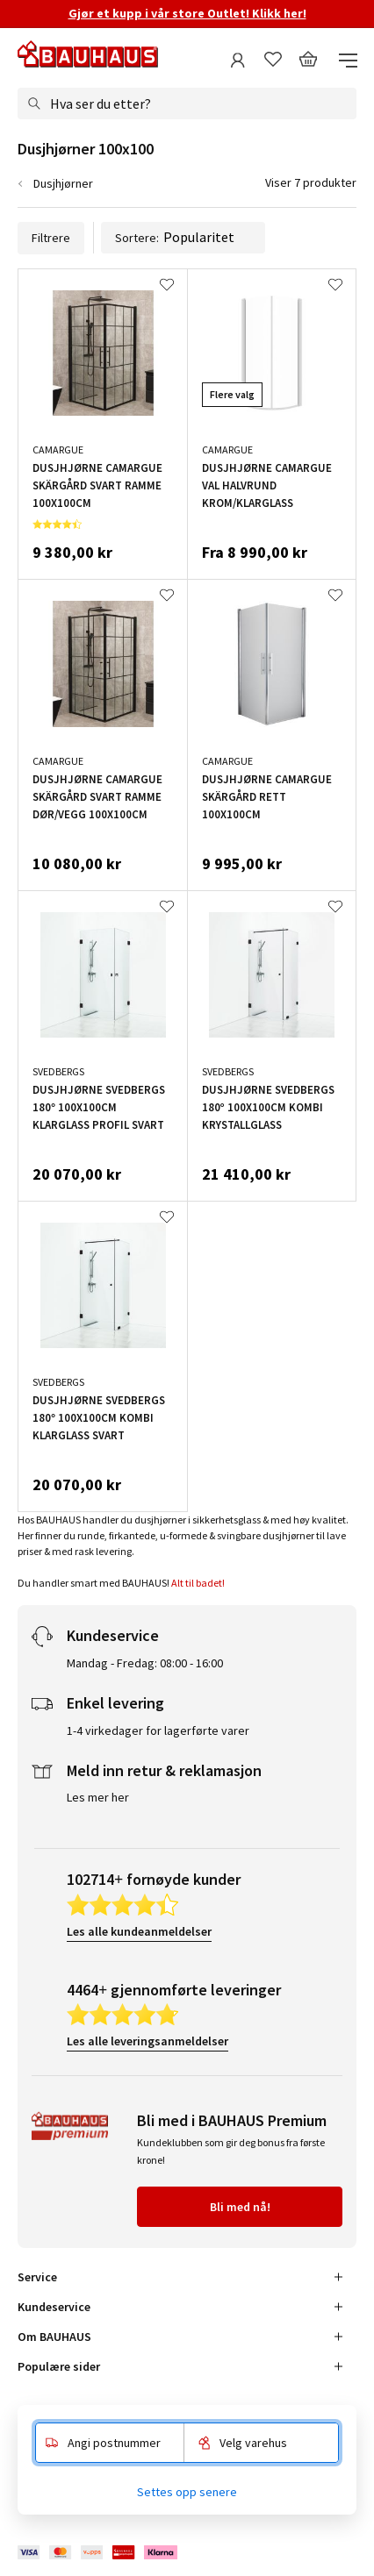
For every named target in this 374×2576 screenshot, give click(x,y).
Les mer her (98, 1797)
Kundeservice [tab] (54, 2307)
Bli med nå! (240, 2207)
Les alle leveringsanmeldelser (147, 2041)
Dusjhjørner (63, 183)
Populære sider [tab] (59, 2366)
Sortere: (183, 238)
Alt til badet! (199, 1582)
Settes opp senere (187, 2492)
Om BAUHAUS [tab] (54, 2336)
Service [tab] (37, 2277)
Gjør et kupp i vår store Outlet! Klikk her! (187, 13)
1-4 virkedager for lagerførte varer (158, 1730)
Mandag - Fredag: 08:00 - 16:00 (145, 1663)
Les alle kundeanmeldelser (139, 1931)
